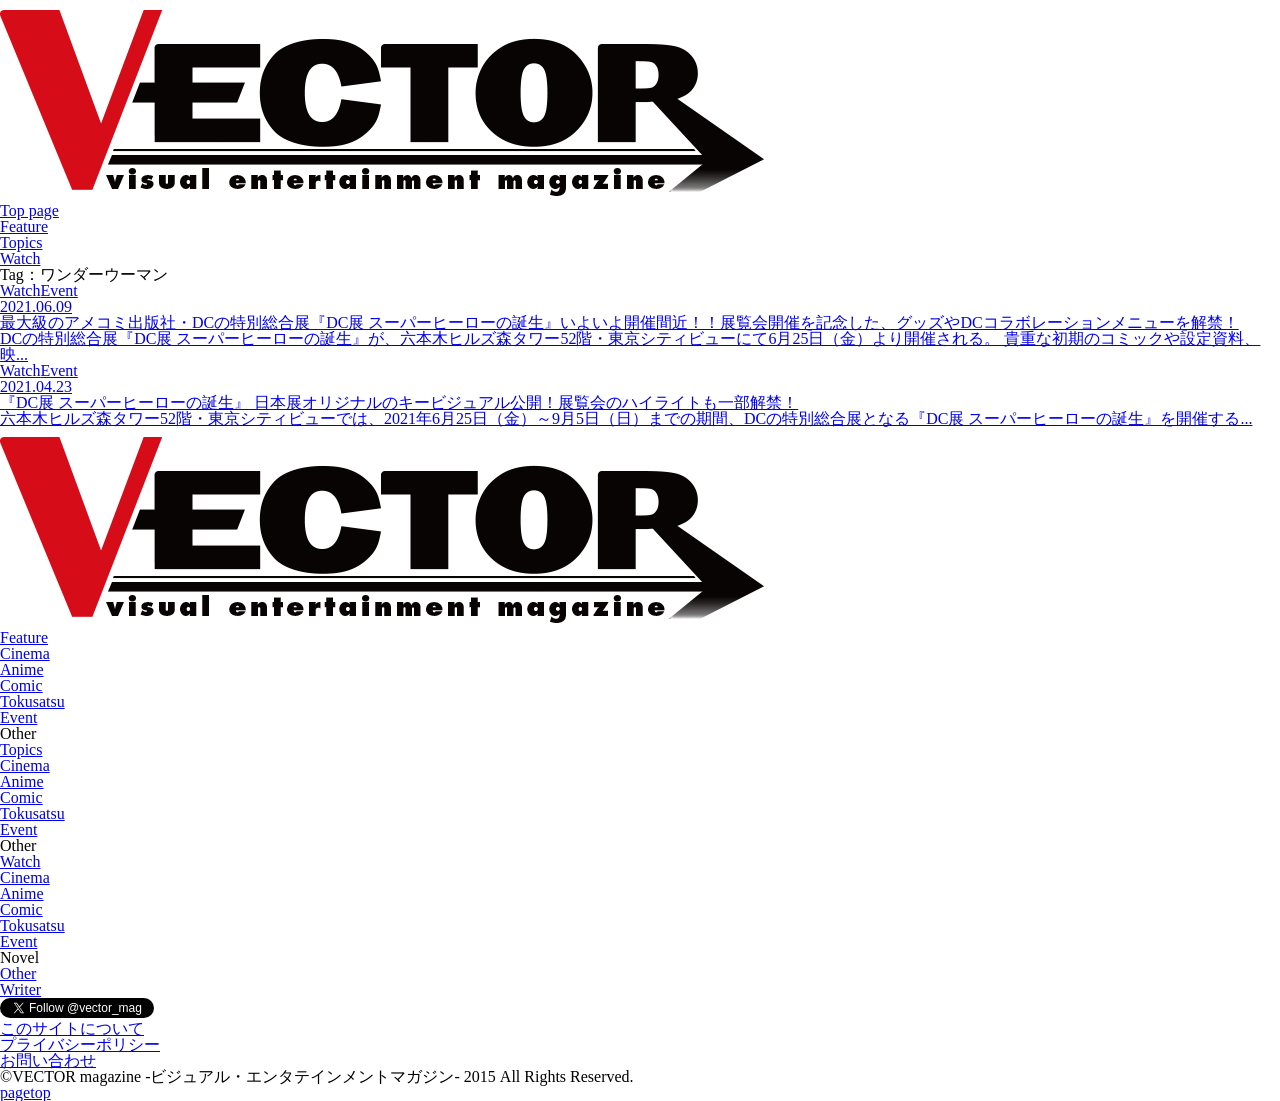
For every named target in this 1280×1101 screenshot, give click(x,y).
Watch (20, 258)
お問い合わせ (48, 1060)
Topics (21, 242)
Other (18, 973)
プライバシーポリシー (80, 1044)
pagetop (25, 1092)
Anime (22, 669)
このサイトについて (72, 1028)
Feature (24, 226)
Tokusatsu (32, 701)
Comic (21, 685)
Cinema (25, 653)
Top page (29, 210)
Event (18, 717)
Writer (20, 989)
